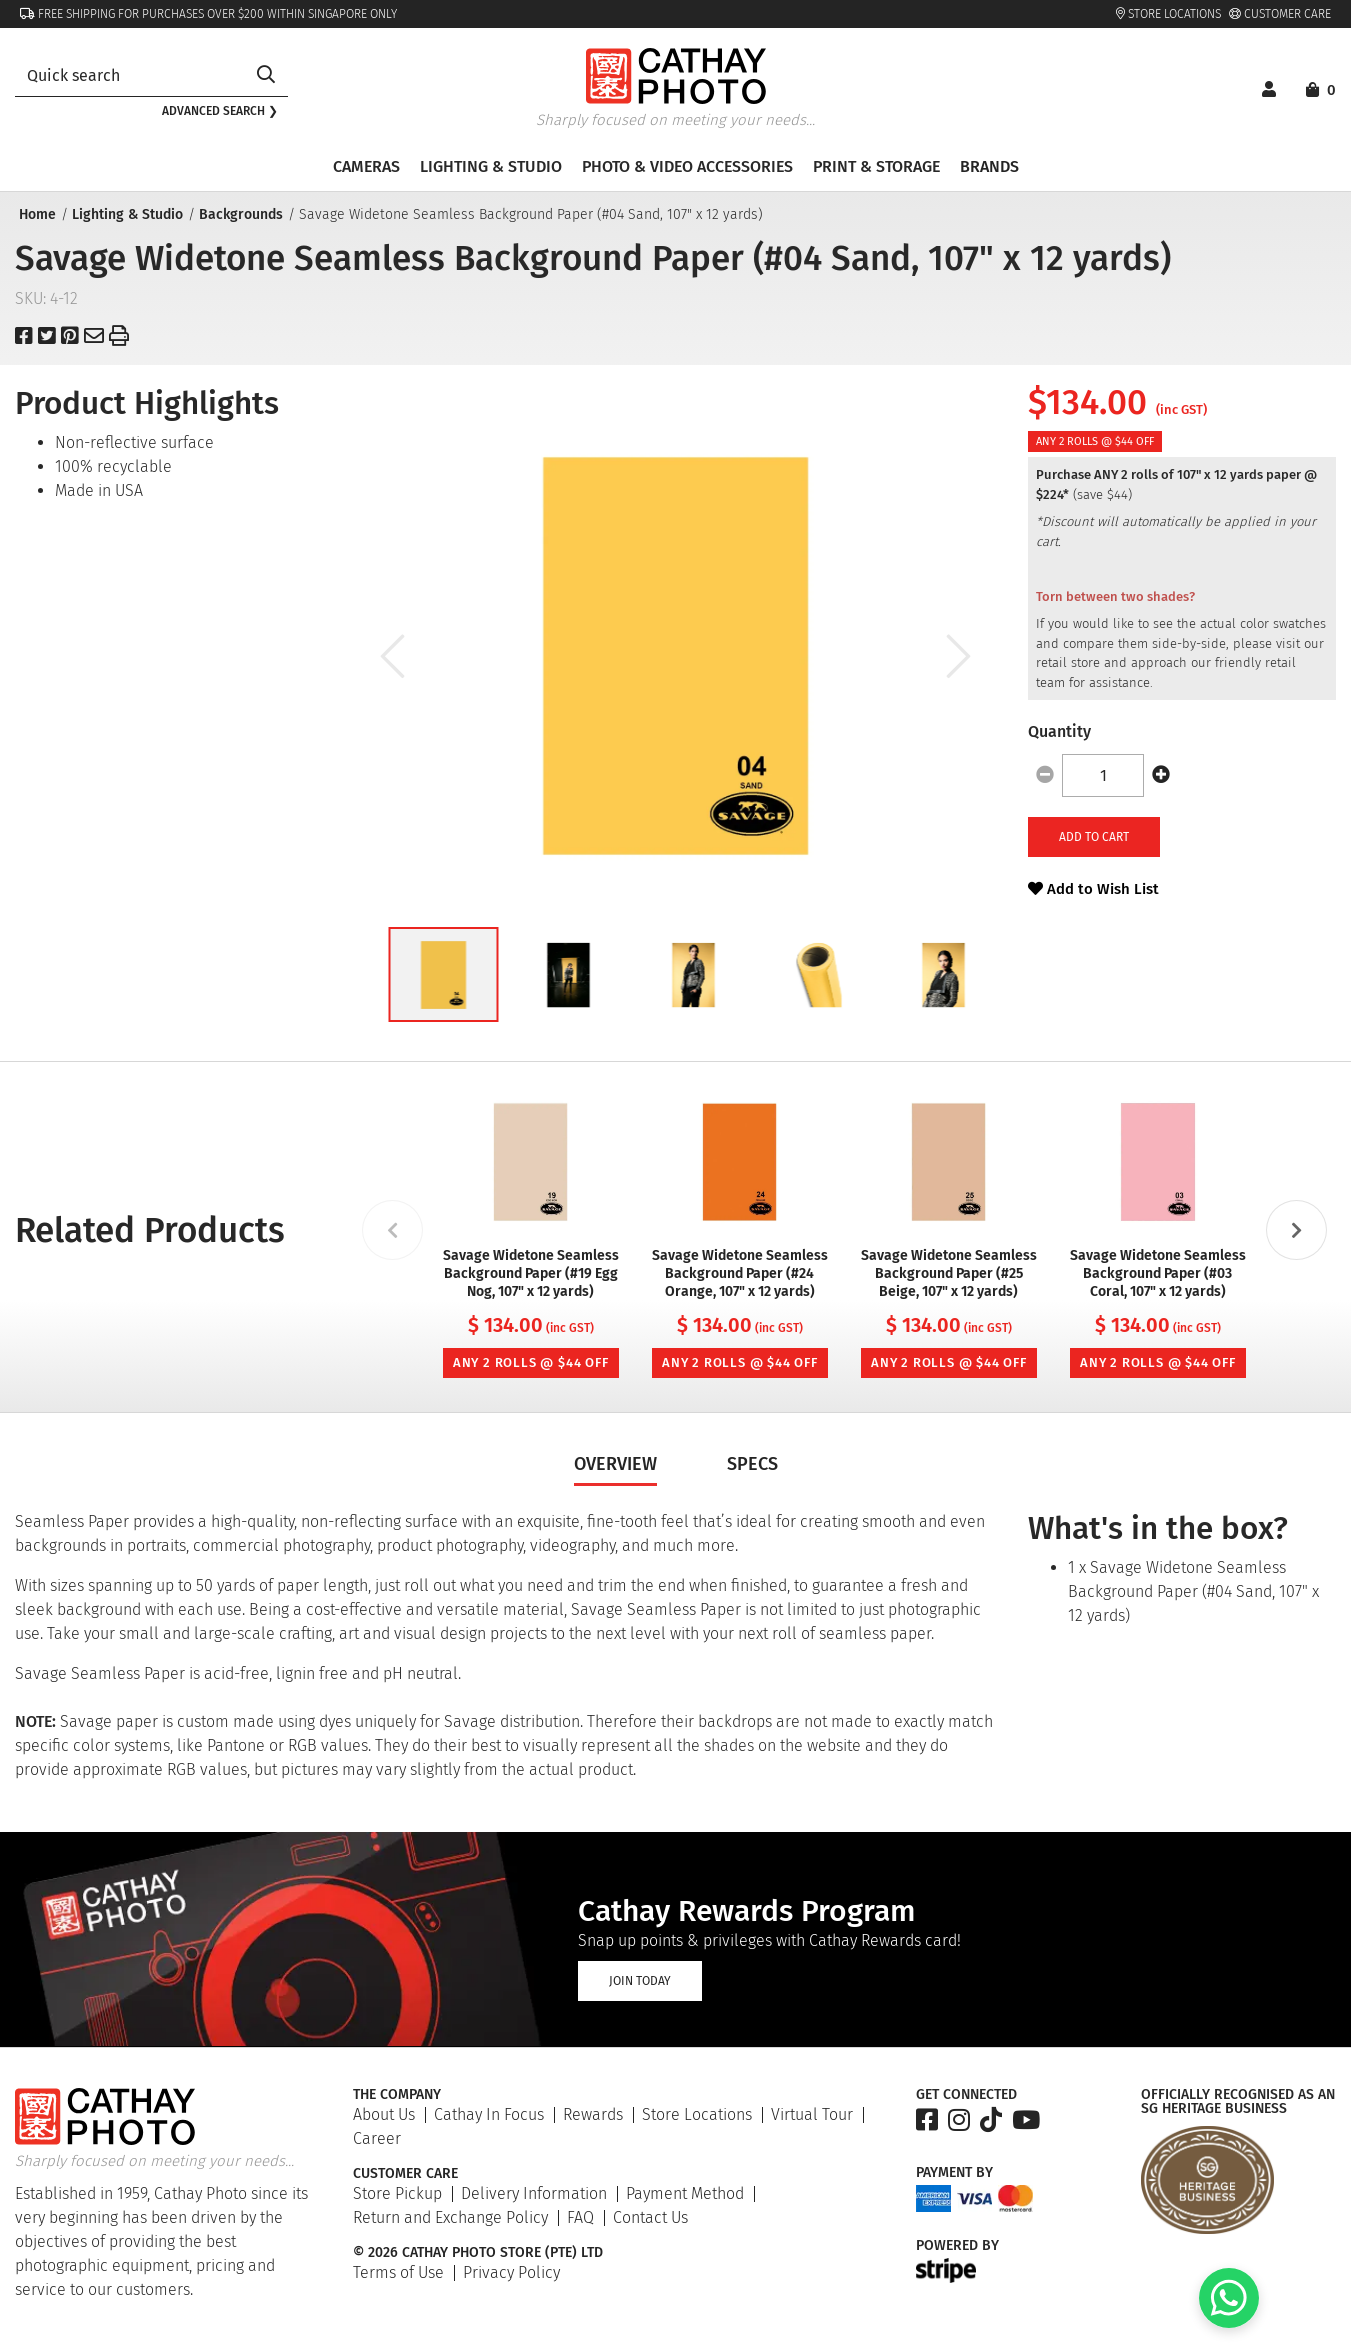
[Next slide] (1297, 1230)
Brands (989, 166)
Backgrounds (239, 214)
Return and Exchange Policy (450, 2217)
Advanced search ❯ (220, 111)
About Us (384, 2114)
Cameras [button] (366, 166)
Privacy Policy (511, 2272)
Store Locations (1168, 14)
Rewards (593, 2114)
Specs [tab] (752, 1464)
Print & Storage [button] (876, 166)
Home (35, 214)
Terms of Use (398, 2272)
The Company (397, 2095)
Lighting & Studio (125, 214)
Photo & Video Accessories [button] (687, 166)
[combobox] (129, 75)
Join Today (640, 1981)
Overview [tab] (615, 1464)
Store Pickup (397, 2193)
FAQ (580, 2217)
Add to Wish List (1093, 889)
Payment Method (685, 2193)
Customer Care (1280, 14)
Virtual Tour (812, 2114)
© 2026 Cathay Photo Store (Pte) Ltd (478, 2253)
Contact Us (650, 2217)
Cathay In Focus (489, 2114)
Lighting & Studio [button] (491, 166)
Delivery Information (534, 2193)
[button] (443, 974)
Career (377, 2138)
